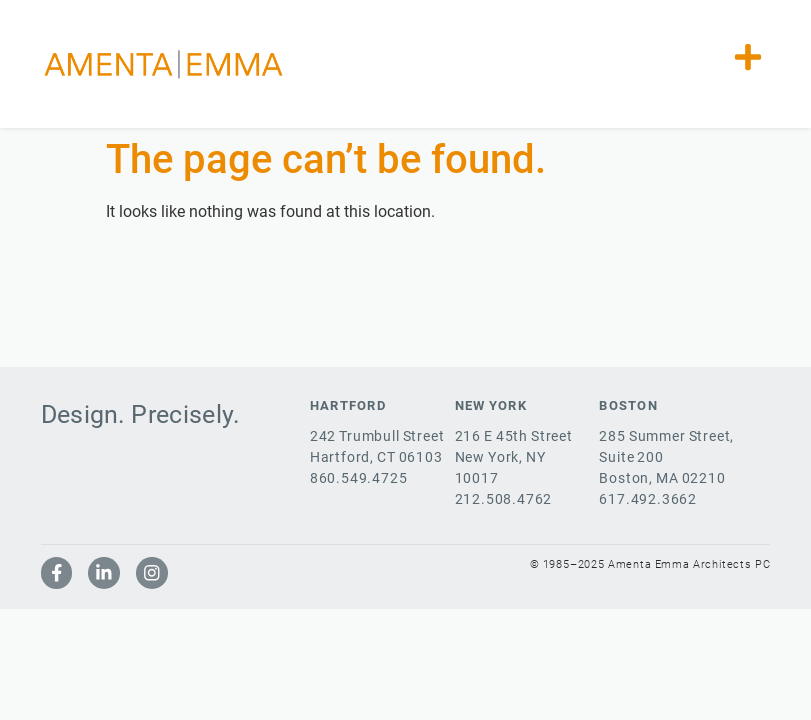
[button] (747, 57)
